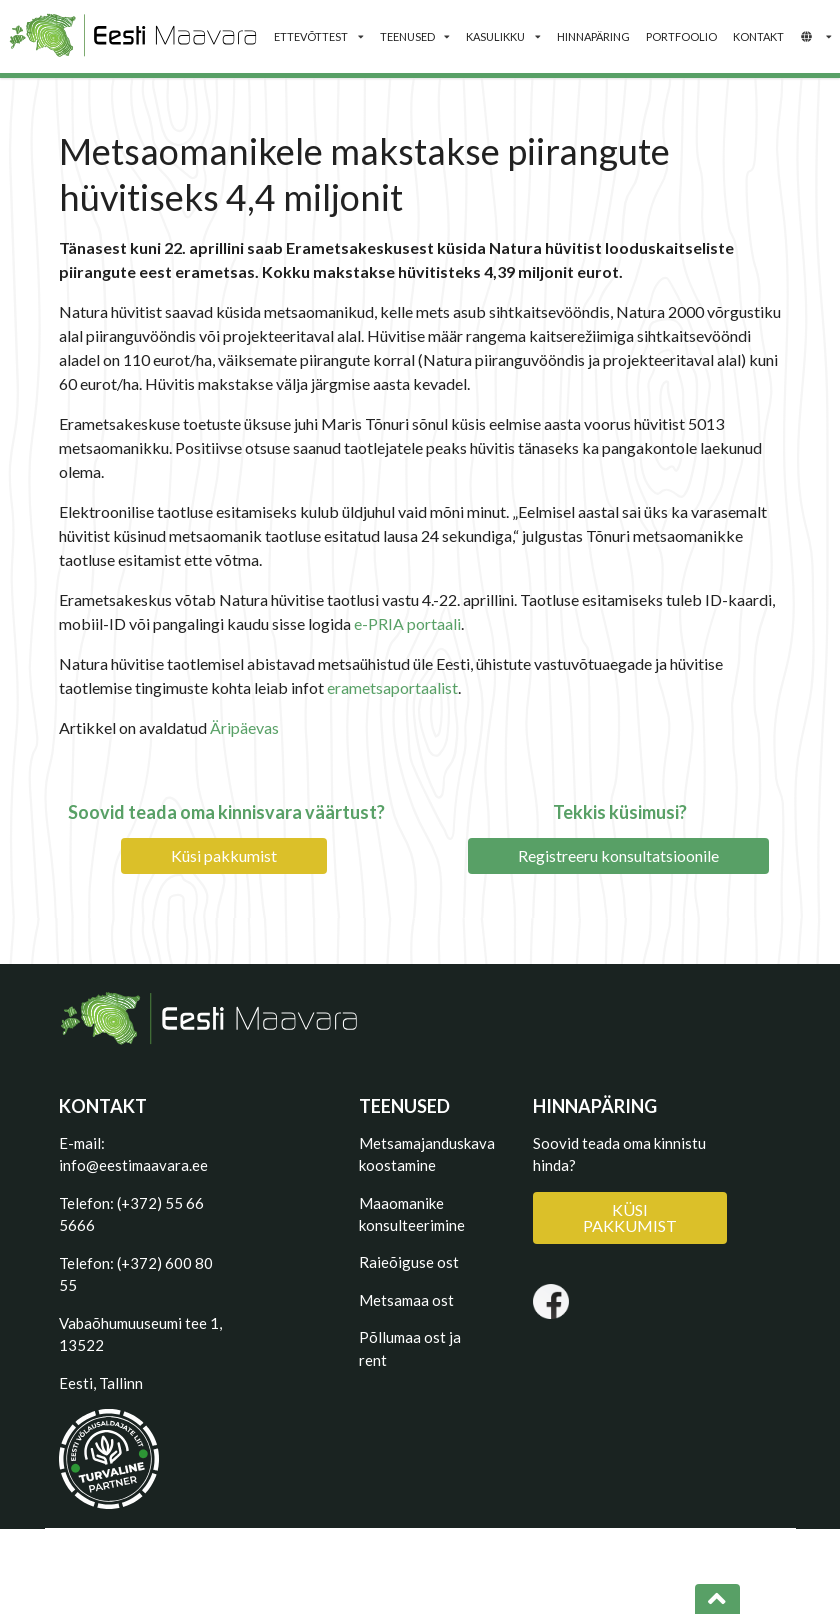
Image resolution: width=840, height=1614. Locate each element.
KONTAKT (758, 36)
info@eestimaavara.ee (133, 1165)
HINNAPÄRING (593, 36)
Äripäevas (244, 727)
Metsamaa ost (406, 1300)
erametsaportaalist (392, 687)
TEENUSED (415, 36)
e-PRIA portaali (407, 623)
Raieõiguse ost (409, 1262)
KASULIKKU (503, 36)
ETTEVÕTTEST (318, 36)
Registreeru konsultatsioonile (618, 855)
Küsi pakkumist (224, 855)
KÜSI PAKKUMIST (630, 1217)
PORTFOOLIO (681, 36)
